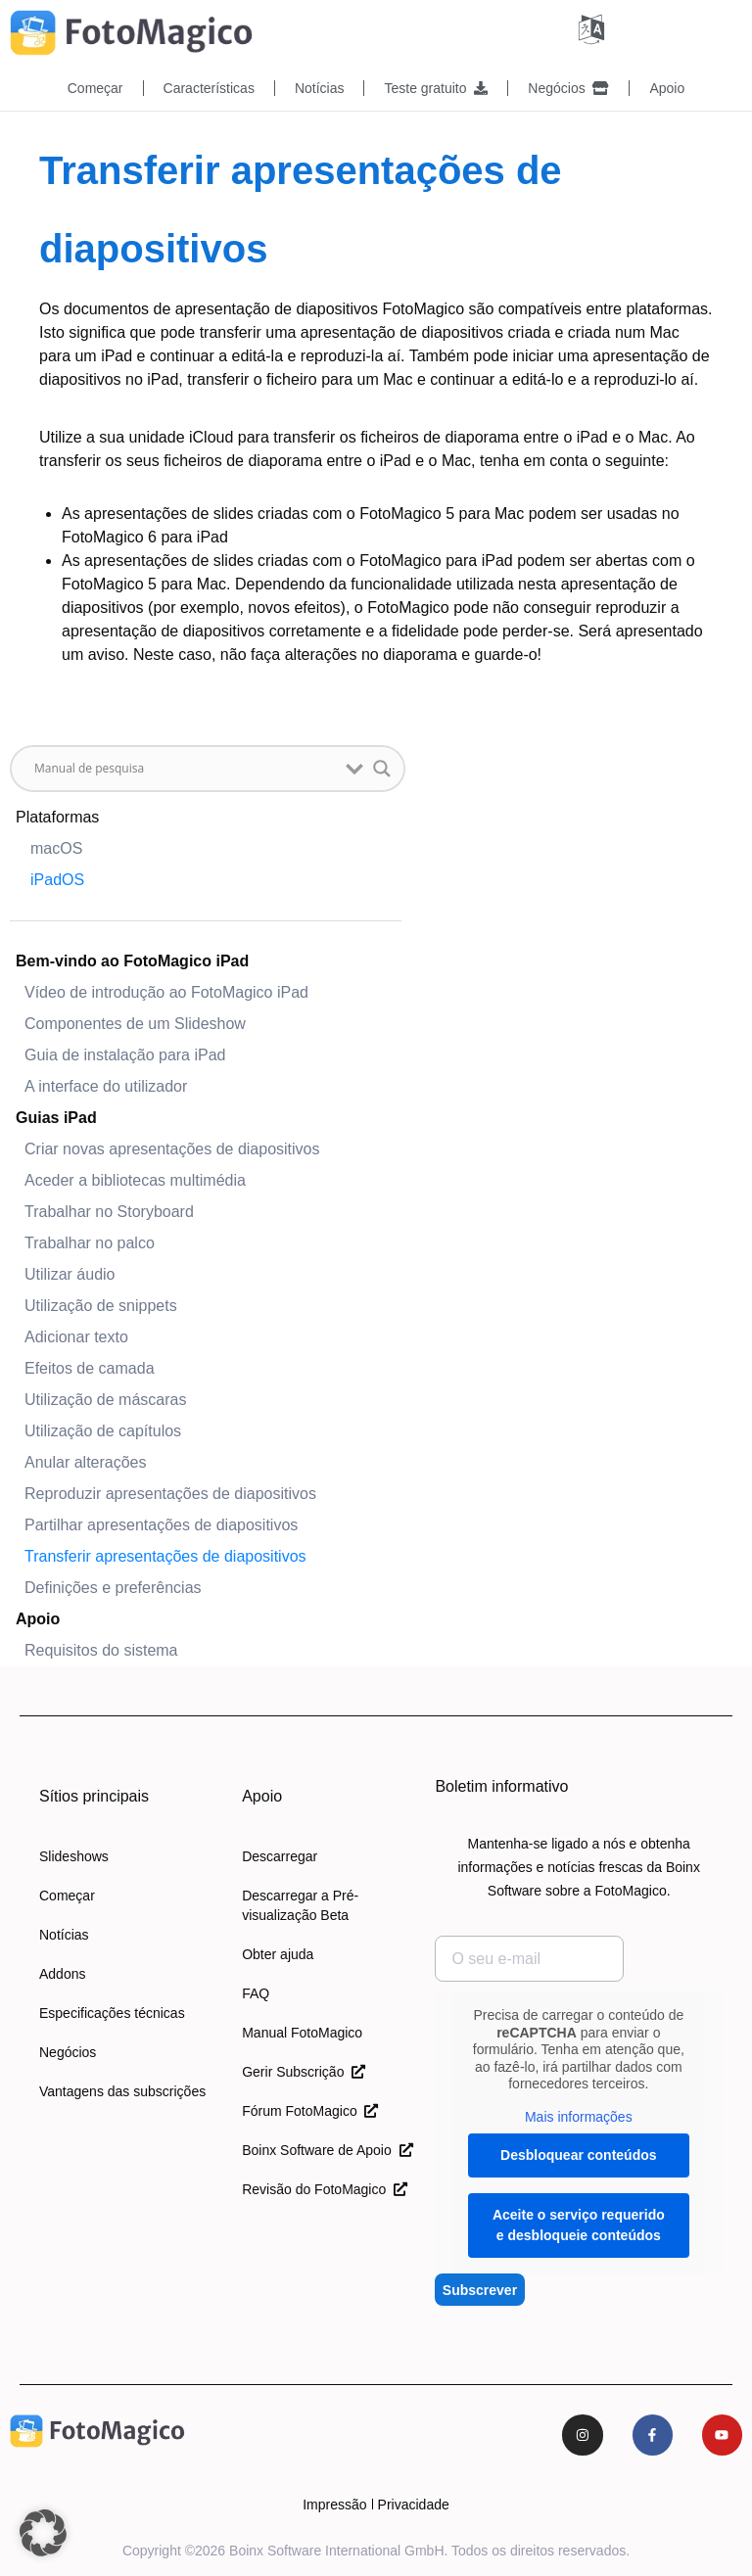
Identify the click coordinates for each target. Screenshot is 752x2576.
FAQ (255, 1992)
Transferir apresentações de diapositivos (165, 1555)
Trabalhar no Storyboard (109, 1210)
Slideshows (74, 1855)
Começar (95, 88)
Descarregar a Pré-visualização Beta (300, 1904)
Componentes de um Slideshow (135, 1022)
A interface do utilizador (105, 1085)
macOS (56, 847)
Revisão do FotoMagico (324, 2188)
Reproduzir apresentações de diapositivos (170, 1492)
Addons (62, 1973)
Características (209, 88)
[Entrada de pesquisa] (185, 767)
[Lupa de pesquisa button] (382, 767)
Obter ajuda (277, 1953)
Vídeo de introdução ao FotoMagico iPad (166, 991)
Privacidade (413, 2503)
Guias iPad (56, 1116)
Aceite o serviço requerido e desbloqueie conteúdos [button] (579, 2224)
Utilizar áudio (69, 1273)
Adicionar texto (76, 1336)
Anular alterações (85, 1461)
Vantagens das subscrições (122, 2090)
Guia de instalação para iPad (124, 1054)
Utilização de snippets (100, 1304)
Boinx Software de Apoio (327, 2149)
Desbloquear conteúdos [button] (578, 2154)
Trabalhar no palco (89, 1242)
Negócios (568, 88)
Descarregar (279, 1855)
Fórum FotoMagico (310, 2110)
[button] (43, 2533)
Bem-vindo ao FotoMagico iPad (132, 960)
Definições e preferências (113, 1586)
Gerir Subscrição (303, 2071)
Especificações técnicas (112, 2012)
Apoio (666, 88)
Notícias (320, 88)
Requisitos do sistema (101, 1649)
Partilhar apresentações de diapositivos (161, 1524)
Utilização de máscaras (105, 1398)
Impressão (334, 2503)
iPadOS (57, 878)
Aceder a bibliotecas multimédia (135, 1179)
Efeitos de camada (89, 1367)
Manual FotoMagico (302, 2031)
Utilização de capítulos (102, 1430)
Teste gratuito (436, 88)
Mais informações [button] (579, 2116)
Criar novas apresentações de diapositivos (172, 1148)
